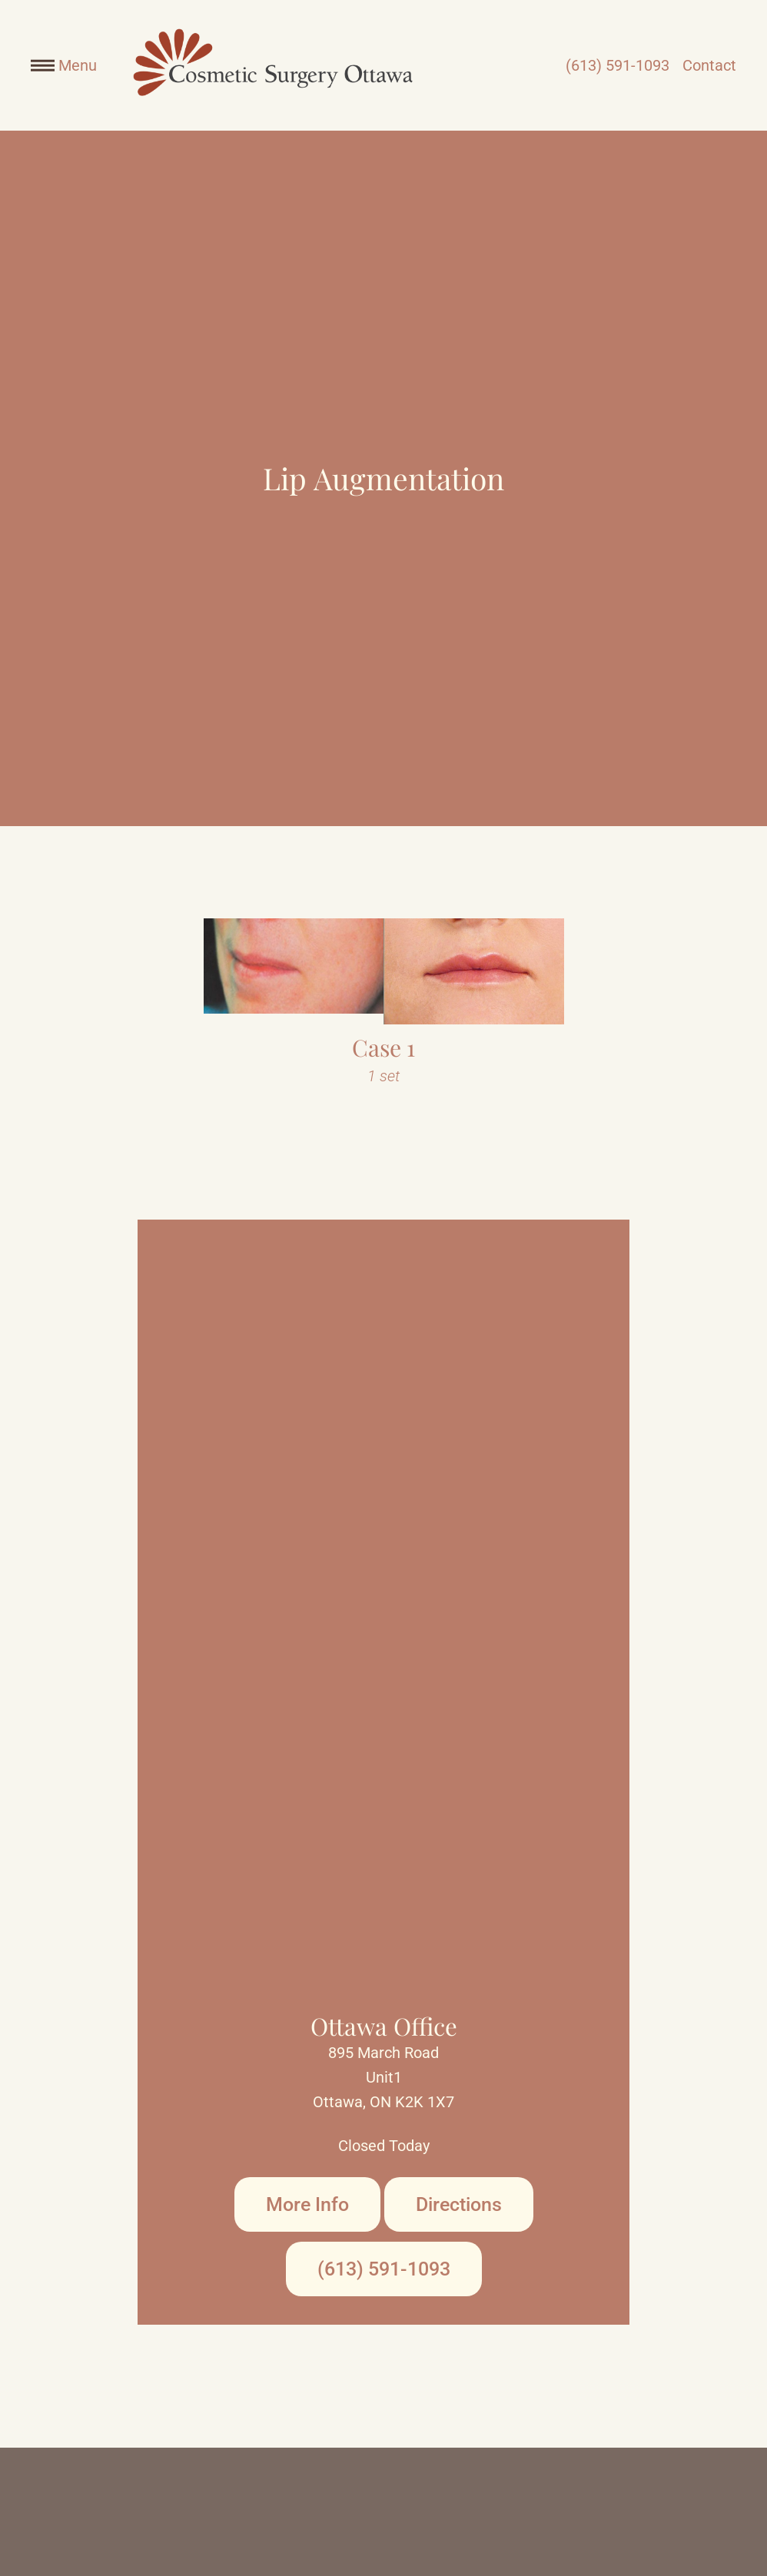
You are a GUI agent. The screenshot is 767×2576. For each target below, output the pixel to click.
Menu (64, 65)
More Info (307, 2204)
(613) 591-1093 (617, 65)
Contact (709, 65)
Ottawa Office (383, 2026)
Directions (459, 2204)
